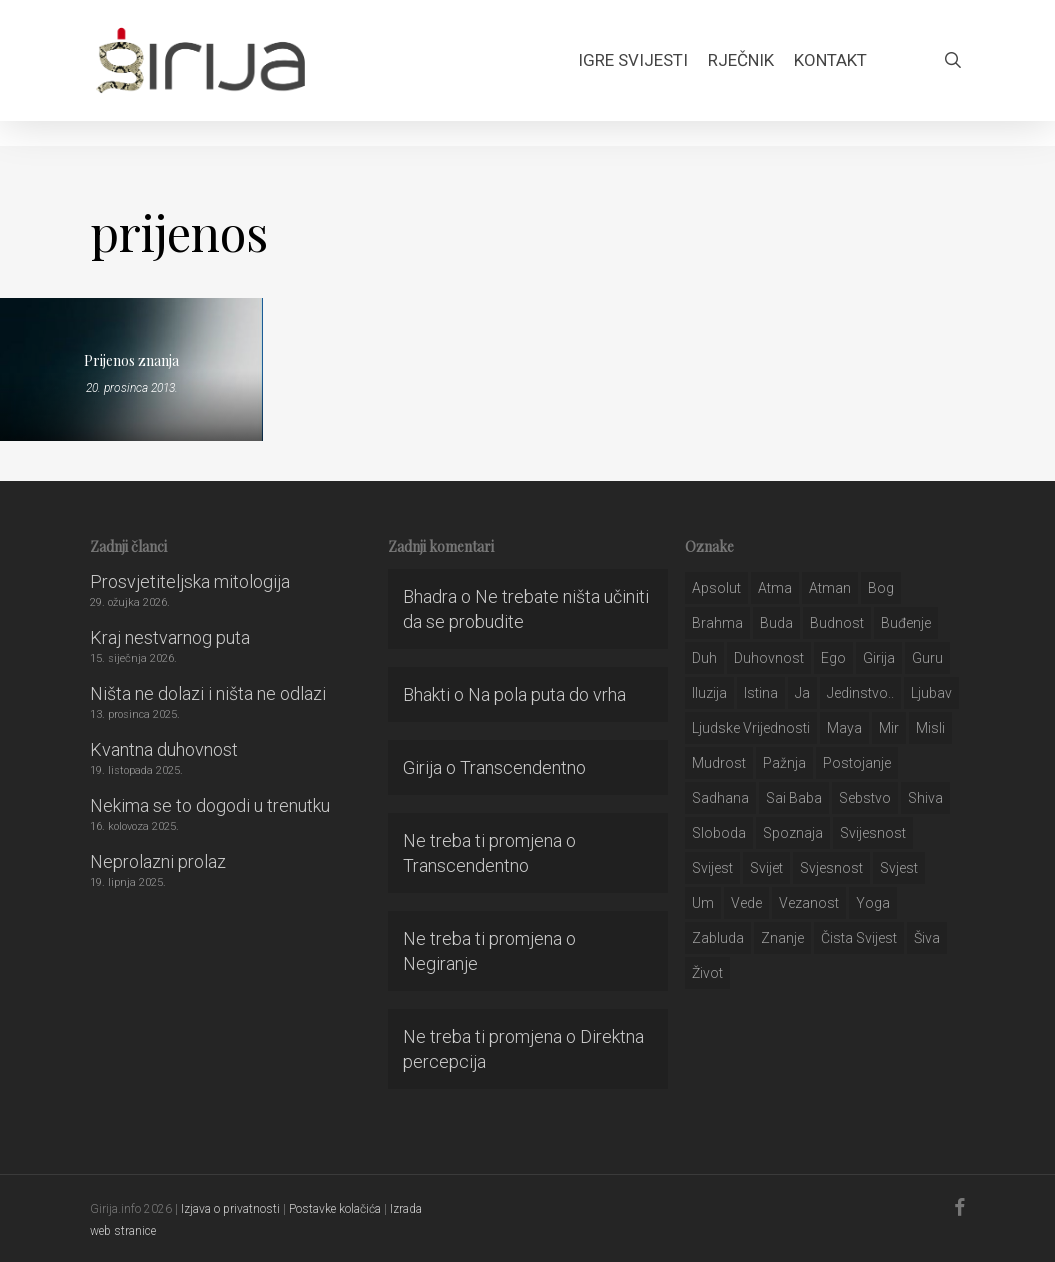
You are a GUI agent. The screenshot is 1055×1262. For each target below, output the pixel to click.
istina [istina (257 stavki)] (761, 693)
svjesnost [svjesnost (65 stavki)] (831, 868)
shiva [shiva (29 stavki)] (925, 798)
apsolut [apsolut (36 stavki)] (716, 588)
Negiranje (440, 963)
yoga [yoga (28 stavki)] (873, 903)
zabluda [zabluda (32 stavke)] (718, 938)
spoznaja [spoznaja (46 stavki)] (793, 833)
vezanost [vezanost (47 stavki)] (809, 903)
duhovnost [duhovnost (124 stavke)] (769, 658)
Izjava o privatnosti (230, 1209)
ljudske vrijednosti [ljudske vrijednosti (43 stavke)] (751, 728)
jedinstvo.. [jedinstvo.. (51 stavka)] (860, 693)
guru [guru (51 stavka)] (927, 658)
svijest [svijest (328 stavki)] (712, 868)
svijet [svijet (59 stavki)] (766, 868)
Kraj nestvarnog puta (170, 637)
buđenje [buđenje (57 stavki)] (906, 623)
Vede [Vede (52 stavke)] (746, 903)
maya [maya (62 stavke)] (844, 728)
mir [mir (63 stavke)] (889, 728)
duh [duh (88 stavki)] (704, 658)
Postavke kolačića (335, 1209)
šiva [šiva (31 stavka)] (927, 938)
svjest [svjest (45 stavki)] (899, 868)
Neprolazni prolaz (158, 861)
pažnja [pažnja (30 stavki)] (784, 763)
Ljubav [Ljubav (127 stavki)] (931, 693)
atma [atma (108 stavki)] (775, 588)
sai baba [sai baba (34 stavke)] (794, 798)
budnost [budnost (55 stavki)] (837, 623)
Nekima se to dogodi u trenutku (210, 805)
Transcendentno (523, 767)
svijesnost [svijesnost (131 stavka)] (873, 833)
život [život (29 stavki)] (707, 973)
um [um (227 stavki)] (703, 903)
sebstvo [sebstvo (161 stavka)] (865, 798)
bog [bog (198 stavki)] (881, 588)
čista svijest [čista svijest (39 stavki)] (859, 938)
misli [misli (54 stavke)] (930, 728)
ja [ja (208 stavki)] (802, 693)
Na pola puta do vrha (547, 694)
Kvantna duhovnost (164, 749)
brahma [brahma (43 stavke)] (717, 623)
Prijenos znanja (131, 360)
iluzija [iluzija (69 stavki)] (709, 693)
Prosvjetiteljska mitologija (190, 581)
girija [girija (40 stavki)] (879, 658)
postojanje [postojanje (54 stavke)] (857, 763)
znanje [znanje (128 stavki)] (782, 938)
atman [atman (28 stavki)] (830, 588)
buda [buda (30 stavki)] (776, 623)
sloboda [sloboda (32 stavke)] (719, 833)
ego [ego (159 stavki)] (833, 658)
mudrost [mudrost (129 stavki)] (719, 763)
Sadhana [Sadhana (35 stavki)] (720, 798)
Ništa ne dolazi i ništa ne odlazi (208, 693)
